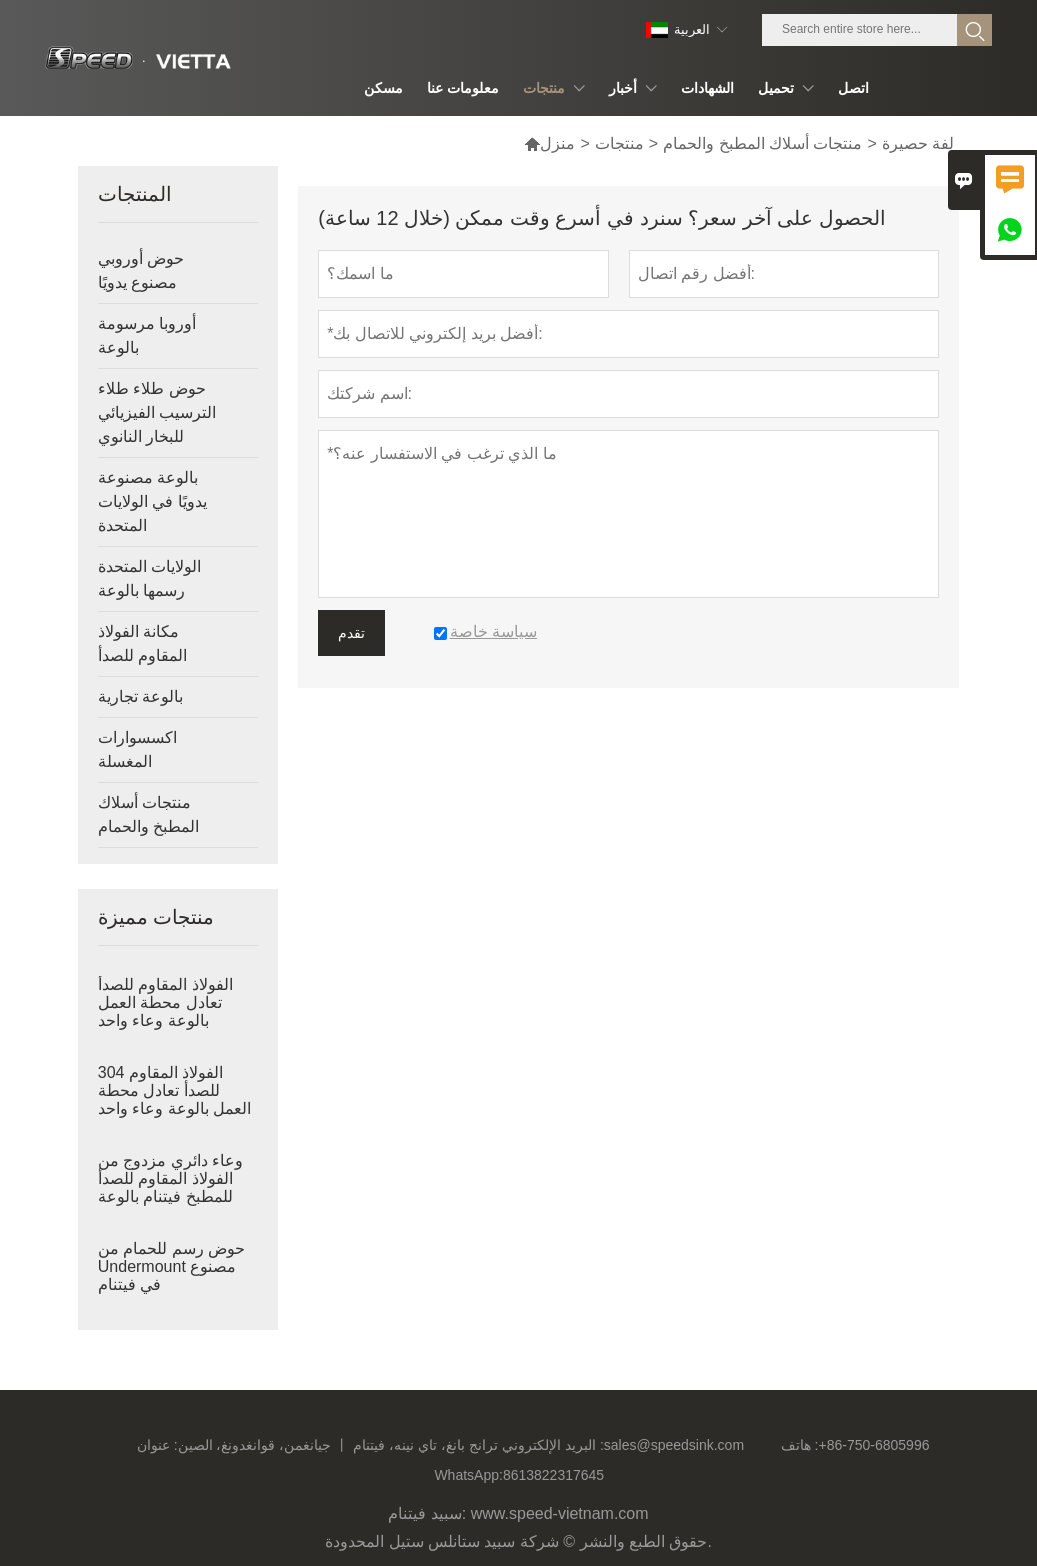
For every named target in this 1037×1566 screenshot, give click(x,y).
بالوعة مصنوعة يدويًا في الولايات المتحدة (152, 501)
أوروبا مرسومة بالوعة (147, 335)
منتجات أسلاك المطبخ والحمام (762, 143)
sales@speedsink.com (674, 1445)
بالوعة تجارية (140, 696)
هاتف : (800, 1445)
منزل (549, 143)
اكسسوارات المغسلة (137, 749)
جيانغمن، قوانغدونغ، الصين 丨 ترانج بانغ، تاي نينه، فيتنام (338, 1445)
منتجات (619, 143)
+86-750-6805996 (874, 1445)
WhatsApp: (468, 1475)
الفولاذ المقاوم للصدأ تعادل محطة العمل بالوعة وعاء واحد (165, 1002)
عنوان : (157, 1445)
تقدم (351, 633)
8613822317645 (553, 1475)
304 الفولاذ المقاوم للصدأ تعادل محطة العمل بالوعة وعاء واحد (174, 1090)
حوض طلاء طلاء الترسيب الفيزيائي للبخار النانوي (157, 412)
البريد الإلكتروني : (553, 1445)
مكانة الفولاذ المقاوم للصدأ (142, 643)
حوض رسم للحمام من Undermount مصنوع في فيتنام (171, 1266)
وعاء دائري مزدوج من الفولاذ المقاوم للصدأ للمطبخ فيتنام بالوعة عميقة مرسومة (170, 1187)
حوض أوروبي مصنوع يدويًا (141, 270)
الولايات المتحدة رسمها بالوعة (149, 578)
